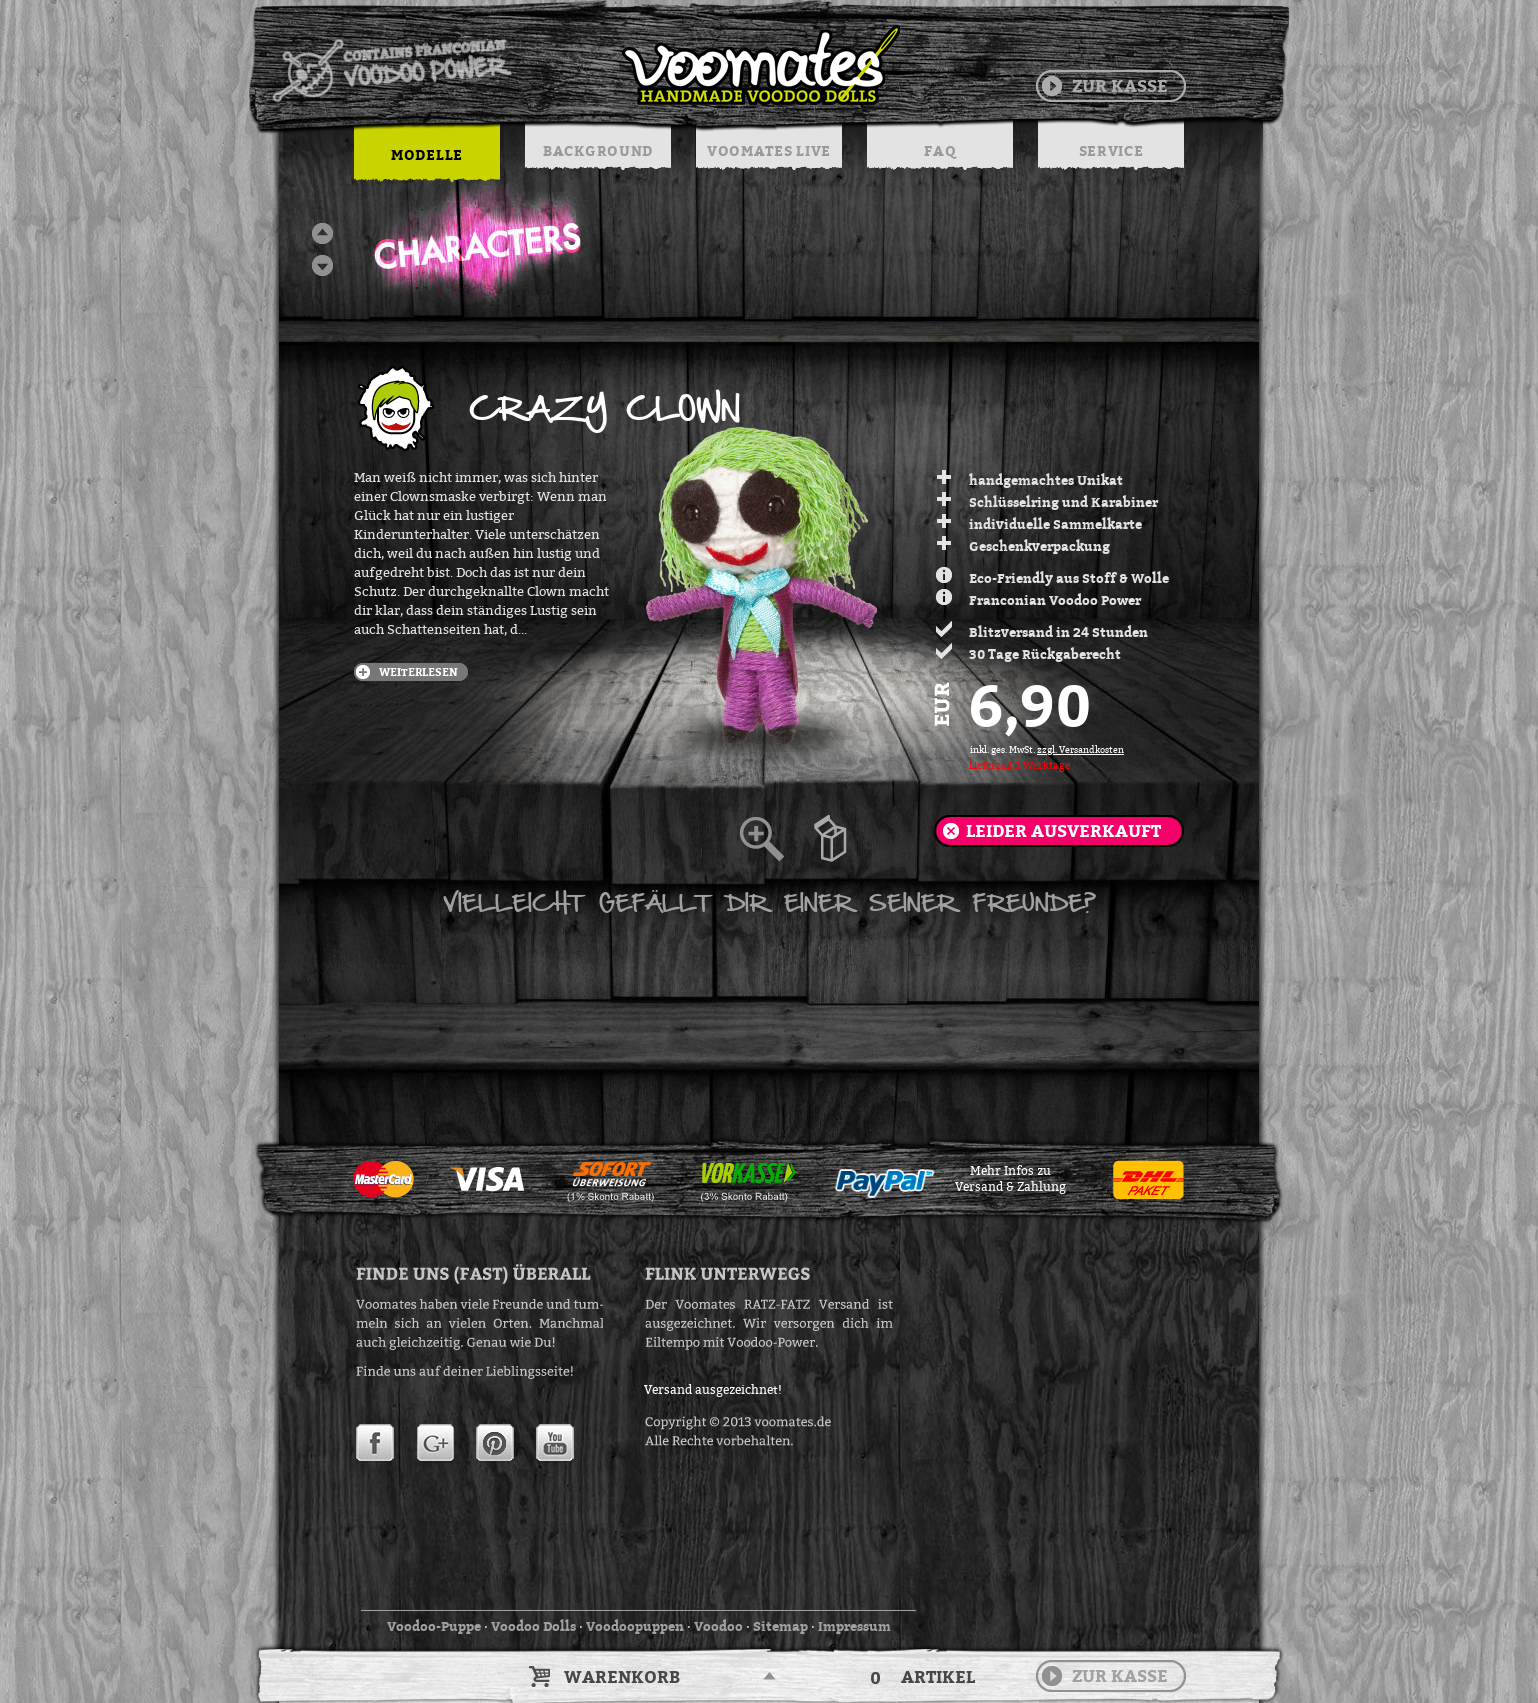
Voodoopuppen (635, 1626)
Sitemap (780, 1626)
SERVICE (1111, 150)
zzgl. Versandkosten (1080, 750)
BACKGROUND (598, 150)
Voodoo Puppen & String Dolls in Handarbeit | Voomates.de (585, 65)
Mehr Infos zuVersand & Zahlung (1010, 1179)
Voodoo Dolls (533, 1626)
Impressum (854, 1626)
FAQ (939, 150)
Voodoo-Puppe (434, 1626)
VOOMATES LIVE (769, 150)
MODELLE (427, 154)
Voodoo (718, 1626)
